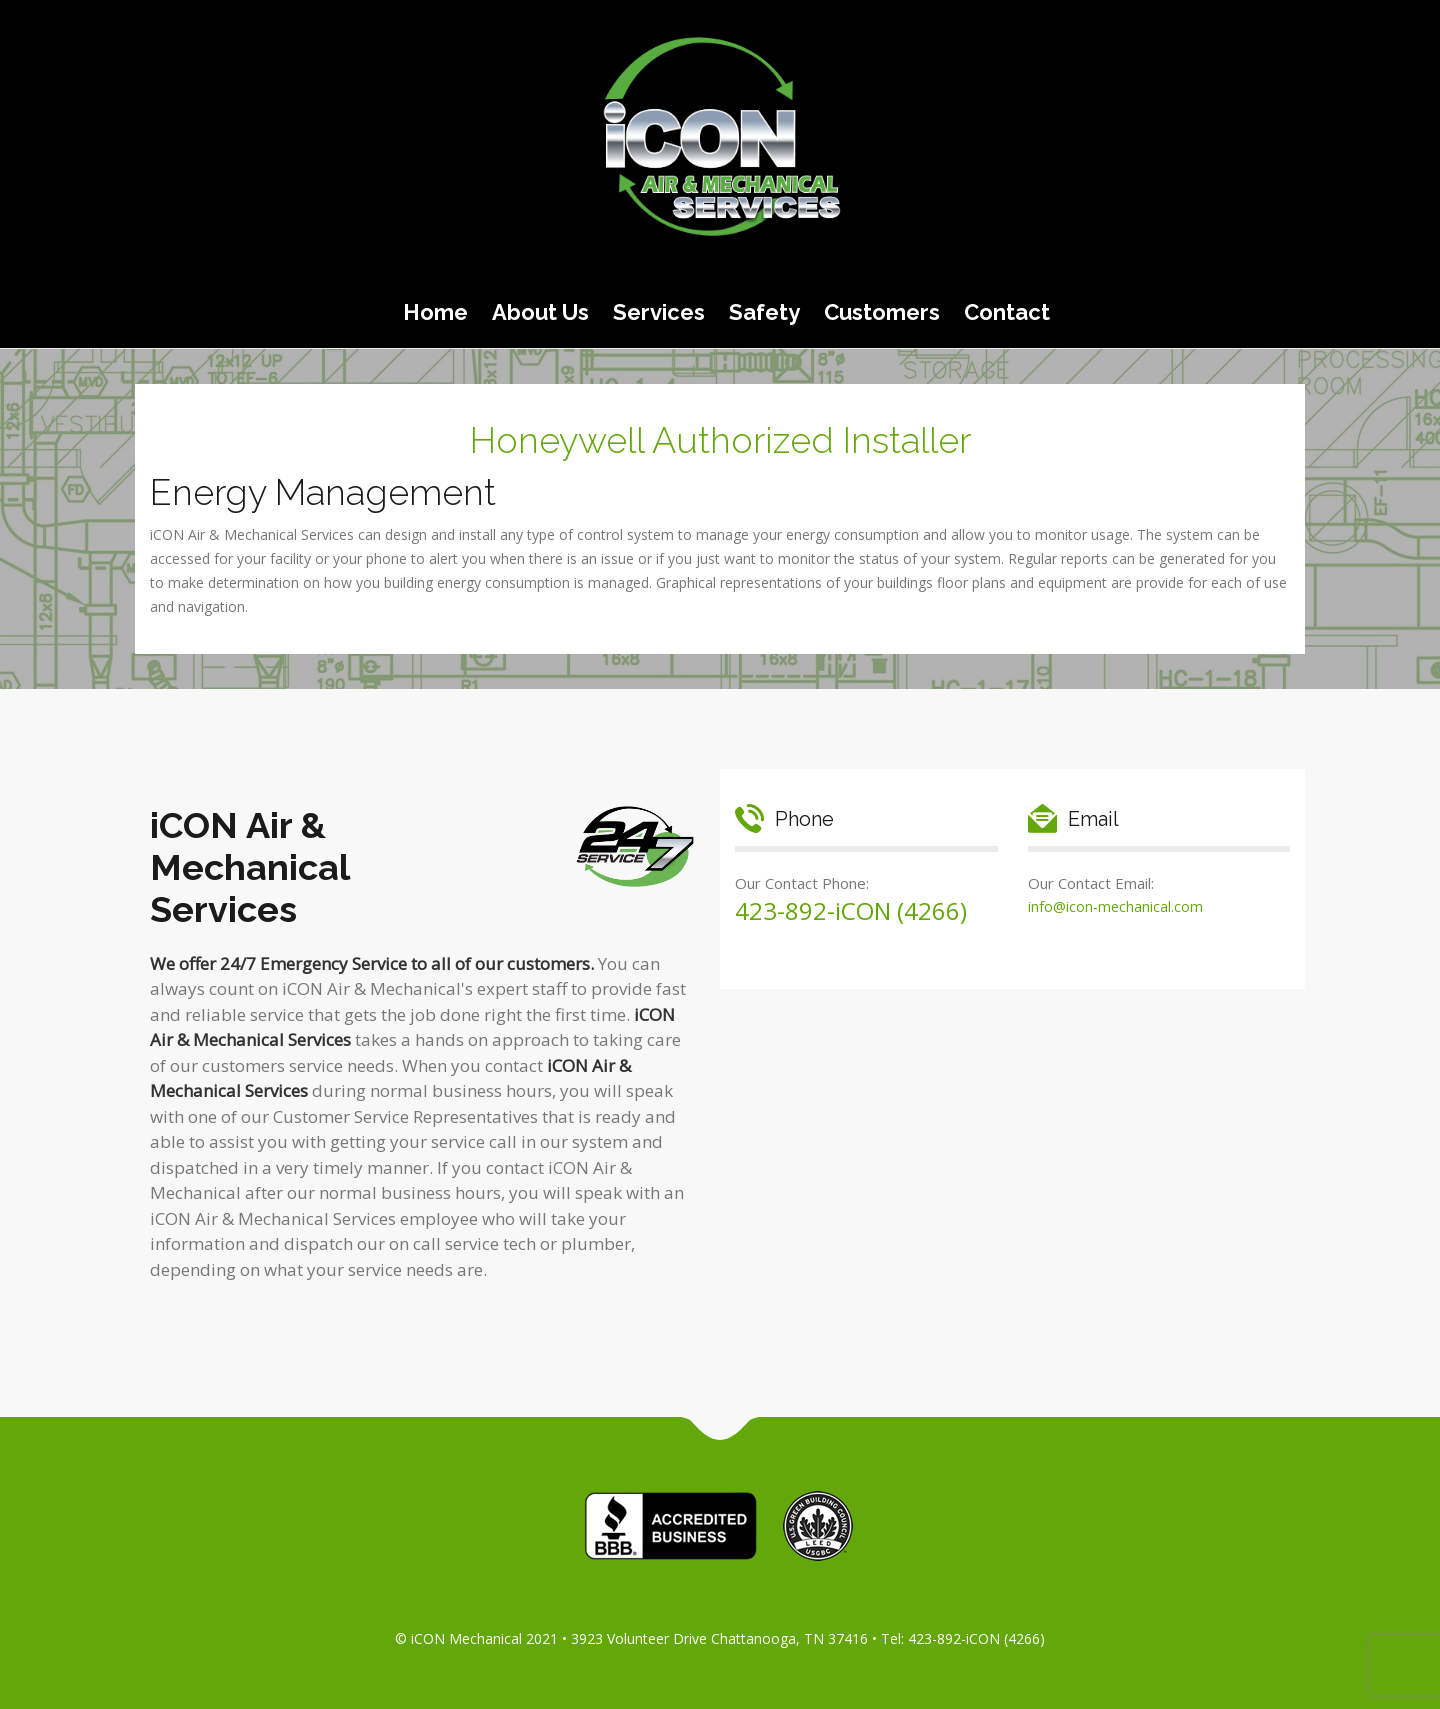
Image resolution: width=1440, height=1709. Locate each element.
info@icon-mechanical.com (1115, 906)
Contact (1007, 312)
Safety (764, 312)
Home (435, 312)
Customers (882, 312)
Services (659, 312)
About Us (540, 312)
